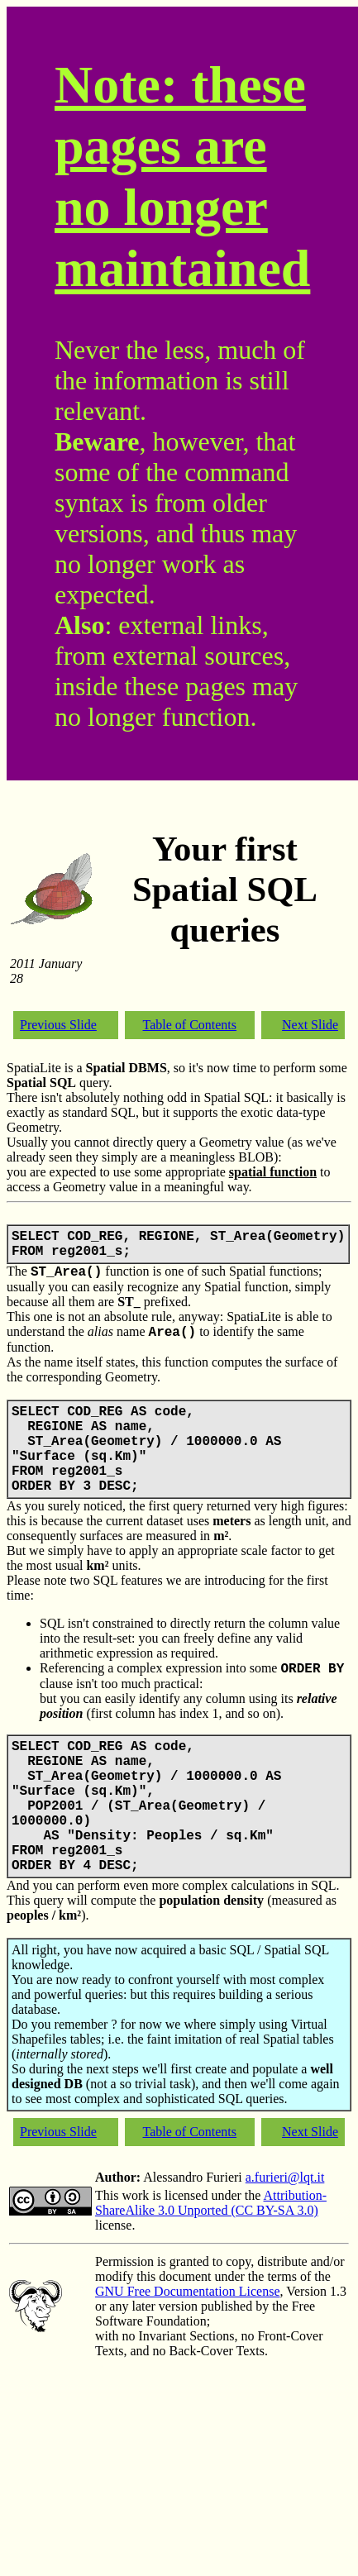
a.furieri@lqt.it (285, 2177)
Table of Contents (190, 1025)
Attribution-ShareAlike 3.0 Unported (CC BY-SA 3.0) (211, 2202)
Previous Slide (58, 1025)
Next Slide (310, 1025)
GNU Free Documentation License (187, 2291)
